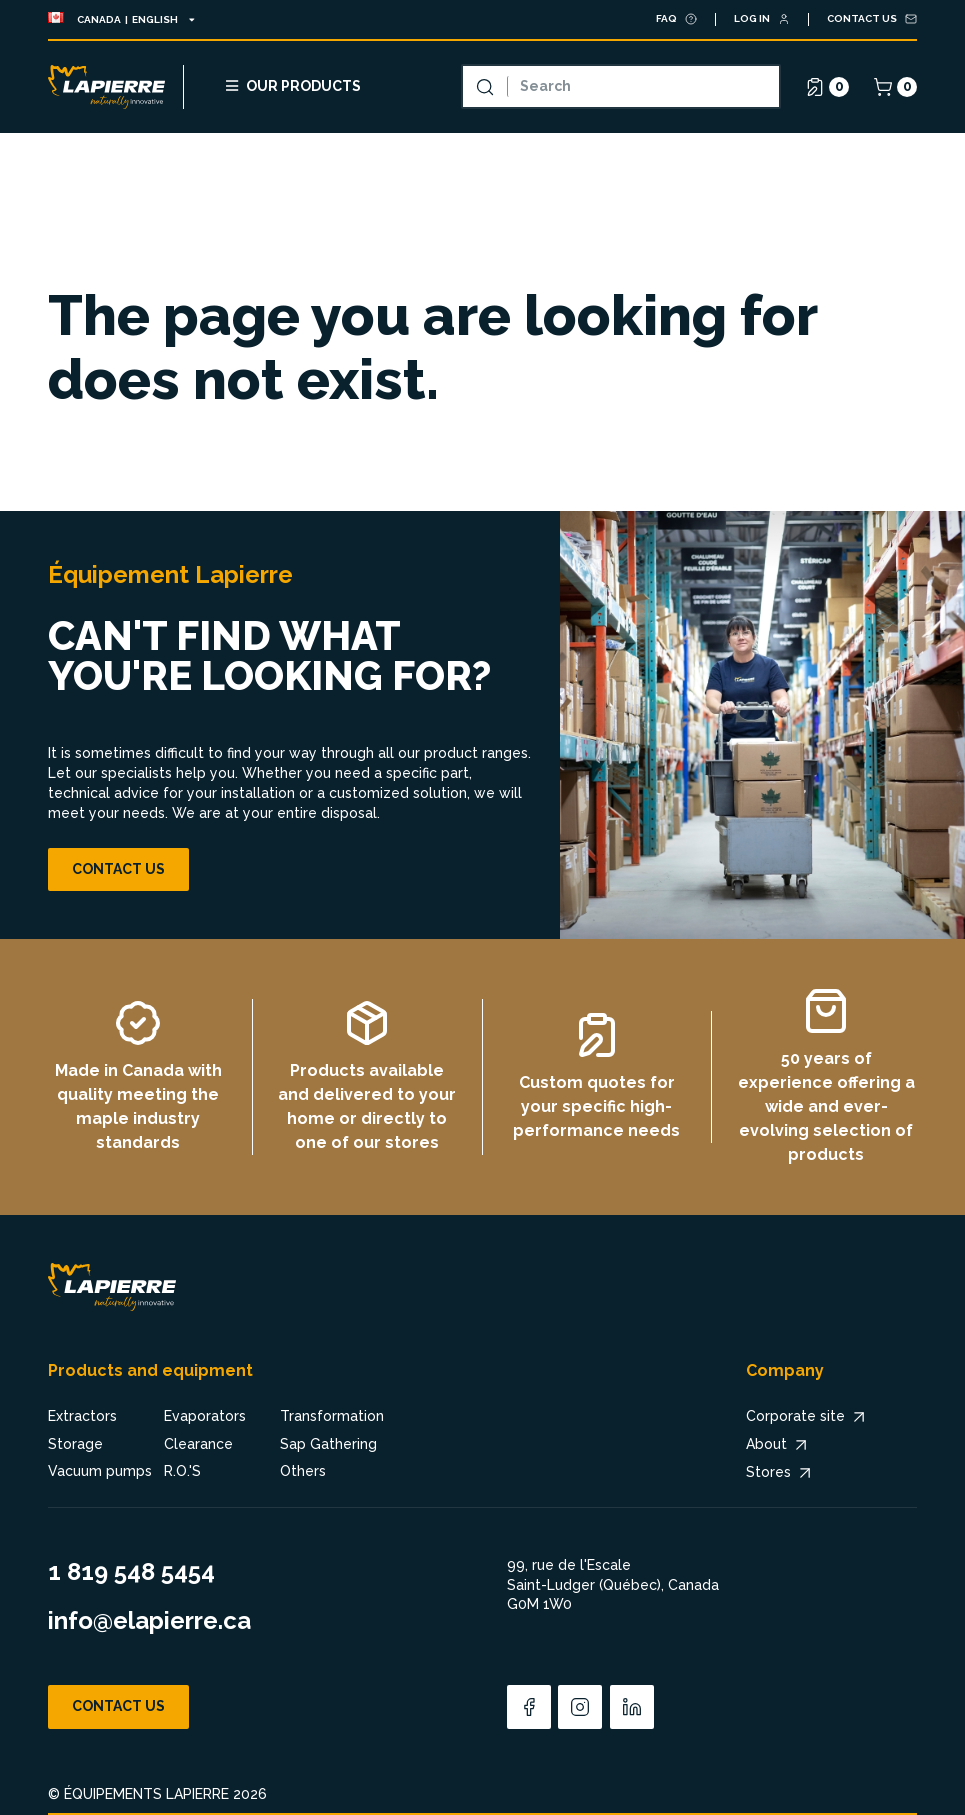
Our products (292, 85)
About (778, 1445)
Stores (780, 1473)
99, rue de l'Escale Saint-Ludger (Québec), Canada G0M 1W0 (613, 1584)
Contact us (118, 869)
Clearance (198, 1444)
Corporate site (807, 1417)
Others (303, 1471)
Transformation (332, 1416)
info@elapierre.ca (149, 1620)
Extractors (82, 1416)
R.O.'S (182, 1471)
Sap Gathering (328, 1444)
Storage (75, 1444)
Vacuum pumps (100, 1471)
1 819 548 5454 (131, 1571)
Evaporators (205, 1416)
